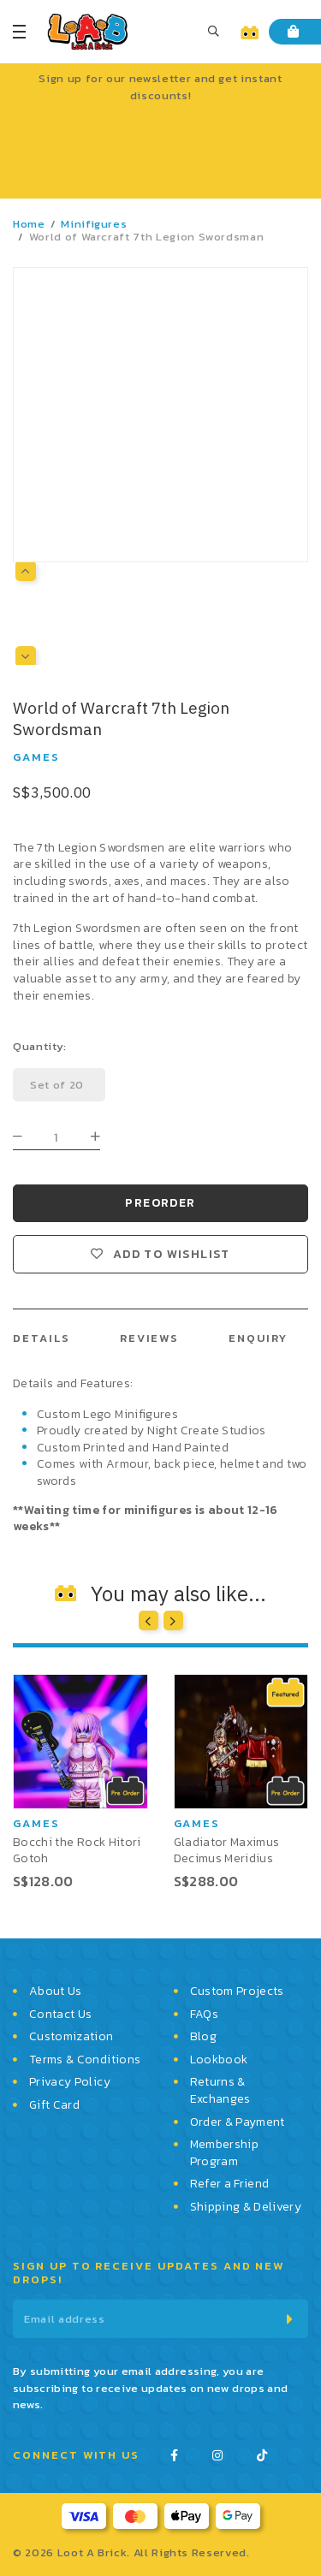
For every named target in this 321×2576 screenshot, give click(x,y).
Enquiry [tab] (258, 1338)
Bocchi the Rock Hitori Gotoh (77, 1850)
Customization (71, 2036)
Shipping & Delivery (246, 2207)
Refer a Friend (230, 2184)
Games (36, 757)
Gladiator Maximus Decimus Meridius (227, 1850)
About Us (55, 1991)
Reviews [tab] (150, 1338)
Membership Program (224, 2152)
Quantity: (40, 1046)
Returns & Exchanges (220, 2090)
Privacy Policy (69, 2082)
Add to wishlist (171, 1254)
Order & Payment (237, 2122)
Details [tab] (41, 1338)
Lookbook (219, 2060)
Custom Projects (237, 1991)
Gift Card (54, 2105)
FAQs (204, 2014)
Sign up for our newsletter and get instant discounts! (160, 87)
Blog (203, 2036)
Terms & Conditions (84, 2060)
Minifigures (94, 224)
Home (29, 224)
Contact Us (60, 2014)
